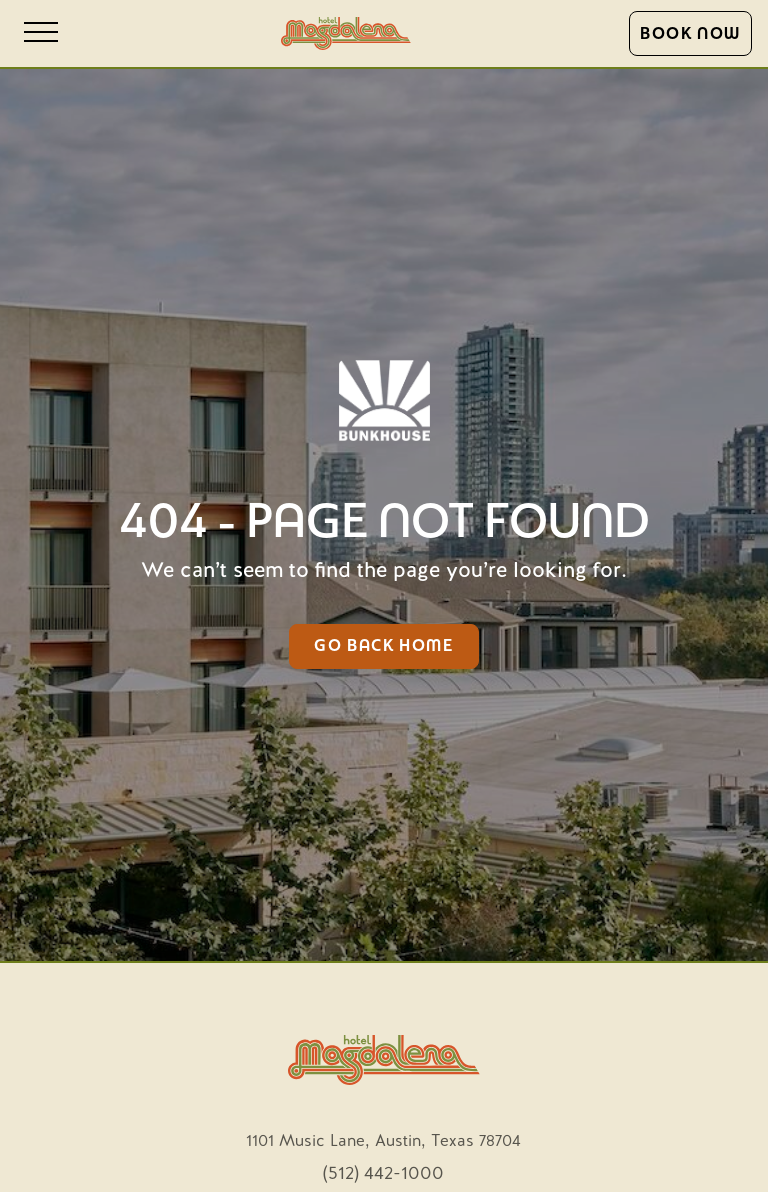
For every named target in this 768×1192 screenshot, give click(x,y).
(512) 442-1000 (383, 1174)
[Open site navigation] (41, 33)
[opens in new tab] (383, 1137)
